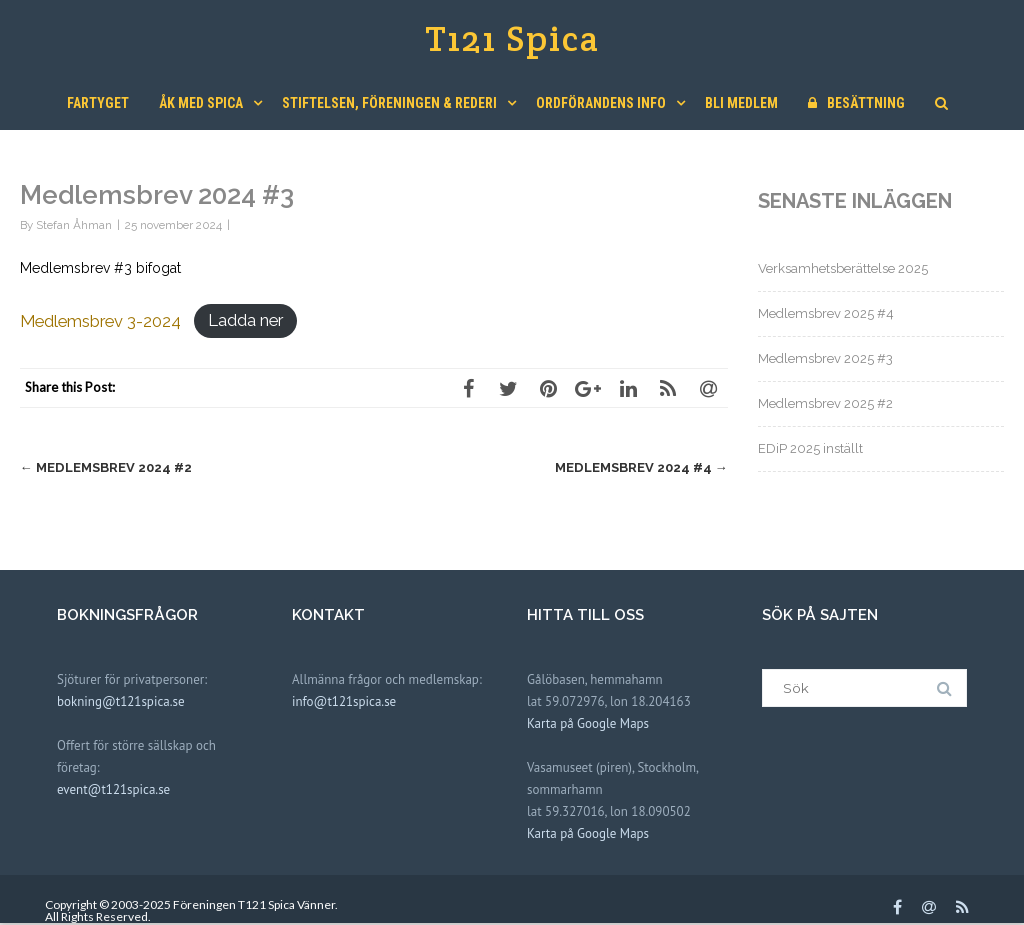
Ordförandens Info (601, 103)
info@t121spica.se (344, 701)
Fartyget (98, 103)
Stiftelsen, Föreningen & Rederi (389, 103)
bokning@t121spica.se (121, 701)
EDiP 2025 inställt (810, 448)
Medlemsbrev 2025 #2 (825, 403)
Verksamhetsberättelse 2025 (843, 268)
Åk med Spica (201, 103)
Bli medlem (741, 103)
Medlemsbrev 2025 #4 (826, 313)
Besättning (856, 103)
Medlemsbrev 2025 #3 (825, 358)
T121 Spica (512, 38)
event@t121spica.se (113, 789)
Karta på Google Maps (588, 723)
